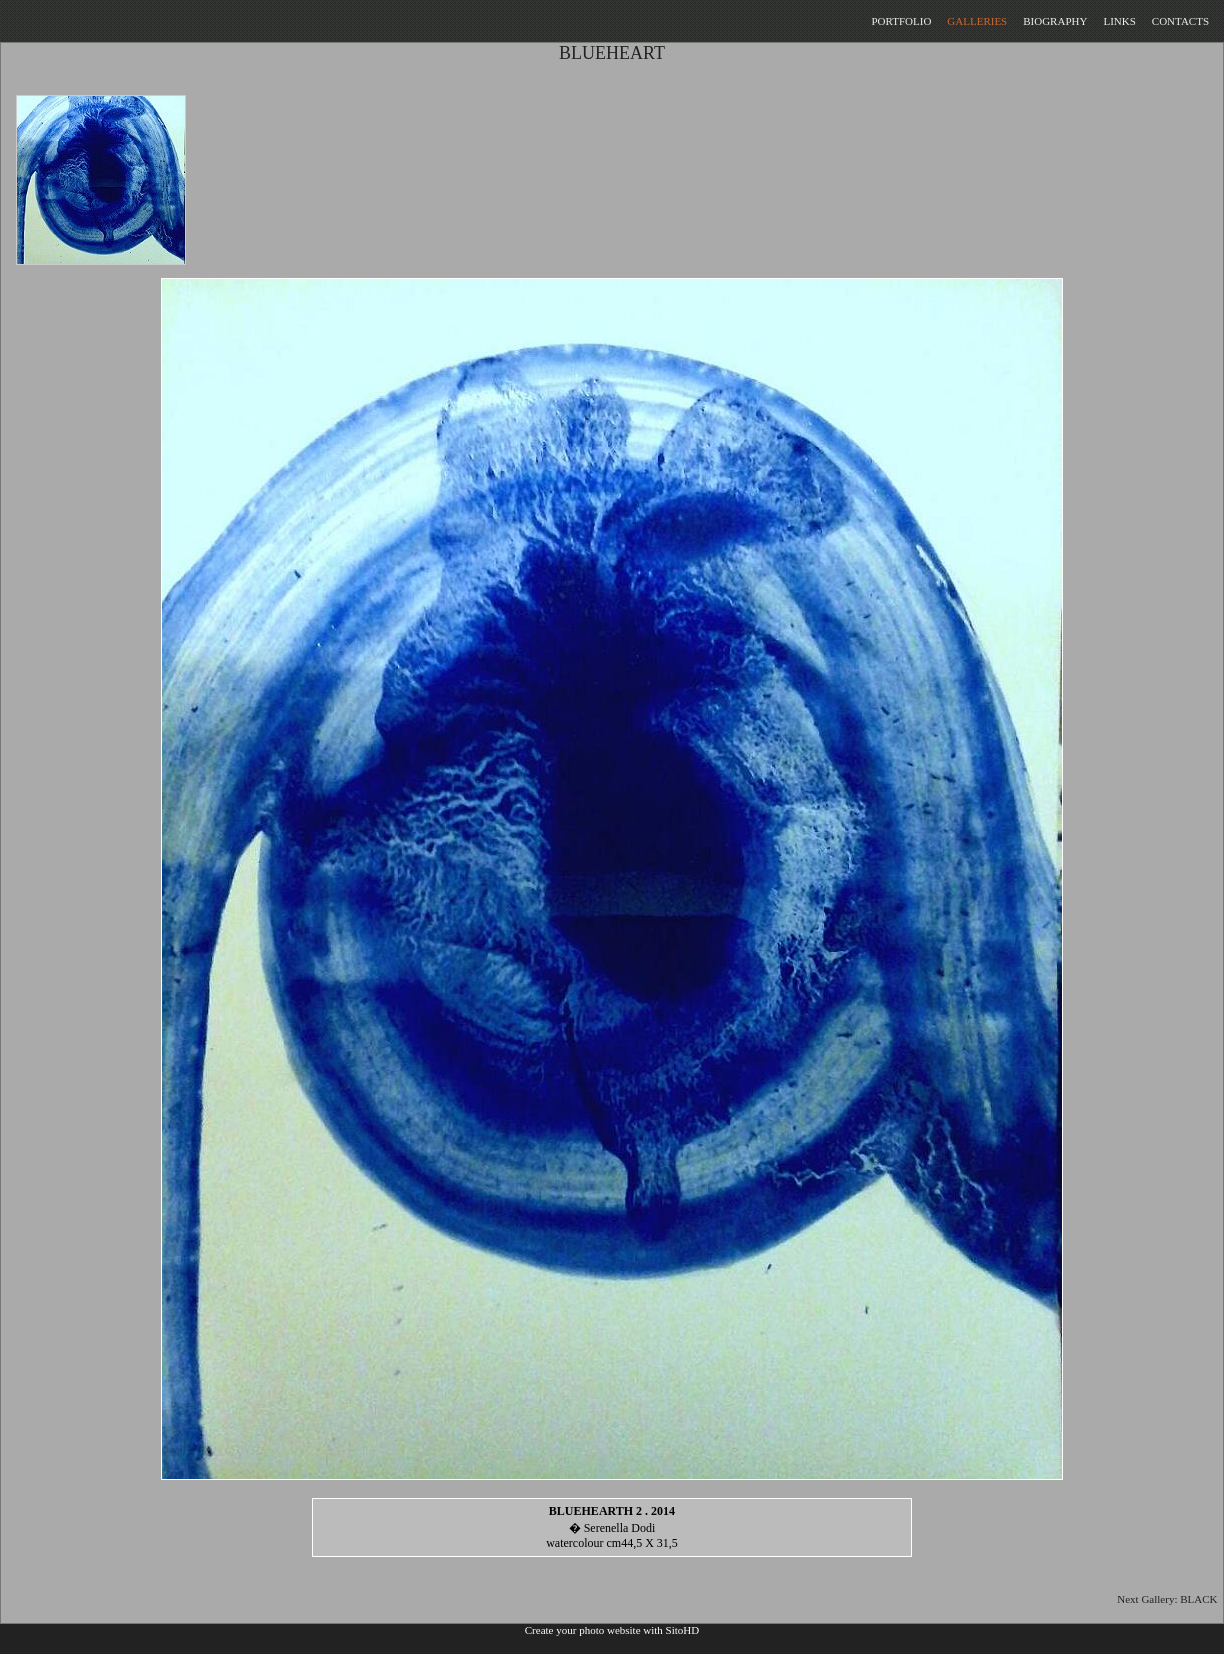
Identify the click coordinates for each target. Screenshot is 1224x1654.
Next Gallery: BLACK (1170, 1599)
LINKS (1119, 21)
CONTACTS (1180, 21)
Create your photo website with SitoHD (612, 1630)
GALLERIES (977, 21)
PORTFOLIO (901, 21)
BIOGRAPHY (1055, 21)
